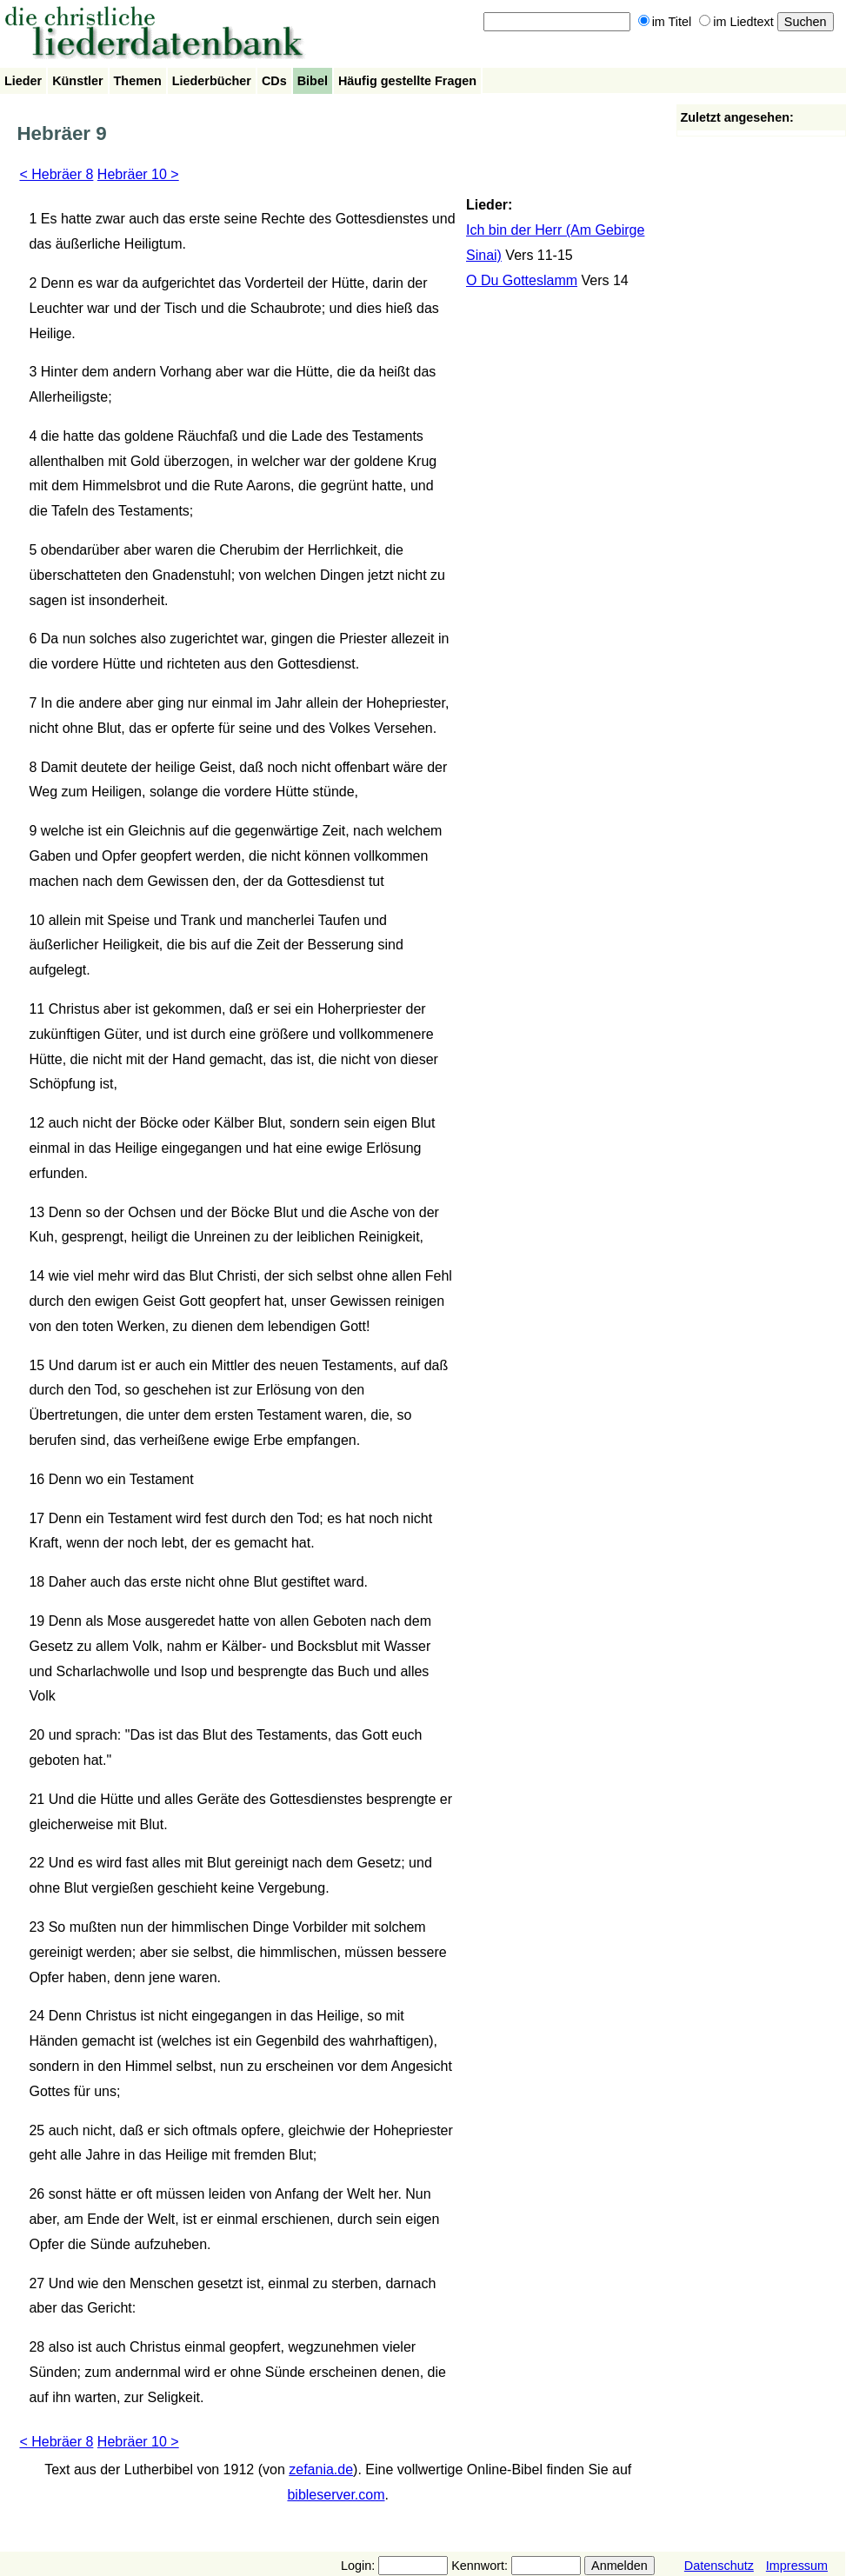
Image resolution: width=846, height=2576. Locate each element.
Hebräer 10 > (138, 174)
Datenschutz (719, 2566)
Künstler (77, 81)
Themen (138, 81)
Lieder (23, 81)
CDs (274, 81)
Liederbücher (211, 81)
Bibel (312, 81)
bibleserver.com (335, 2494)
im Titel (665, 22)
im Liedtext (736, 22)
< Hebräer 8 (56, 174)
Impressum (797, 2566)
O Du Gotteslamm (521, 280)
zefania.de (321, 2469)
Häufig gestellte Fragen (407, 81)
